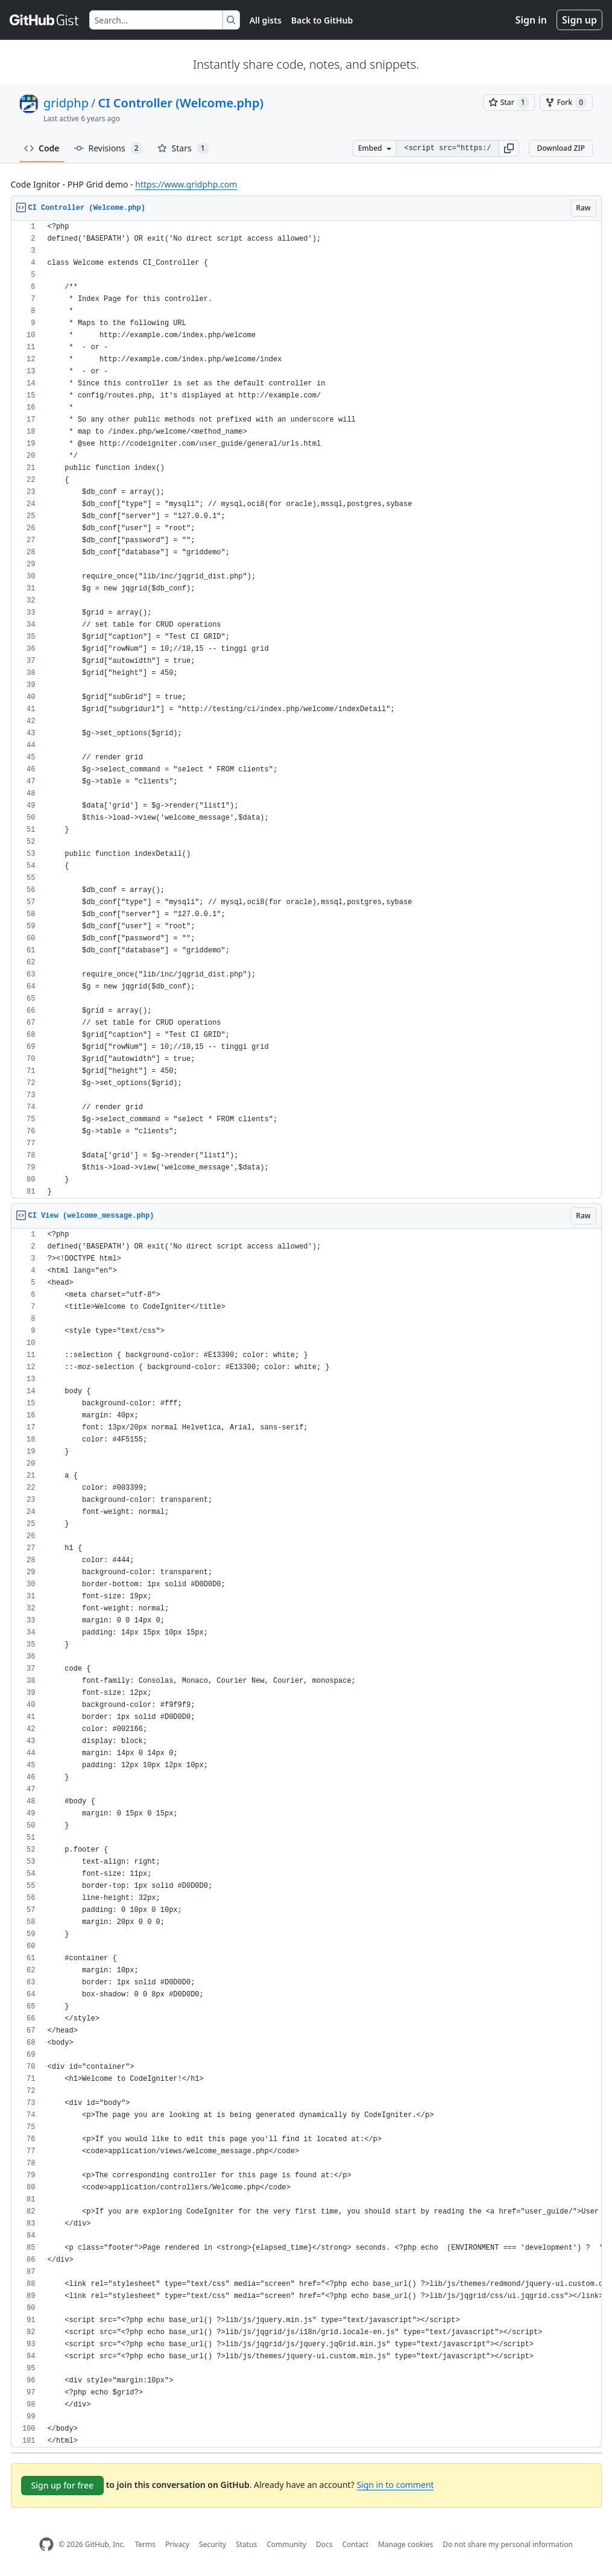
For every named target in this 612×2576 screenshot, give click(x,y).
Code (42, 148)
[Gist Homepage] (45, 20)
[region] (306, 709)
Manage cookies (405, 2544)
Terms (145, 2544)
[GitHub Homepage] (46, 2544)
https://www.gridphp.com (186, 184)
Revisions (108, 148)
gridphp (66, 103)
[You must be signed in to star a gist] (509, 102)
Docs (324, 2544)
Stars (183, 148)
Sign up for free (62, 2485)
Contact (355, 2544)
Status (246, 2544)
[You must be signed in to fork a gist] (566, 102)
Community (286, 2544)
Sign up (579, 20)
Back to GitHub (322, 20)
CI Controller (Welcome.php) (180, 103)
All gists (266, 20)
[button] (509, 148)
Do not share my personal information (508, 2544)
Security (212, 2544)
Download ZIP (561, 148)
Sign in (531, 20)
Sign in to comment (395, 2484)
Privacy (177, 2544)
